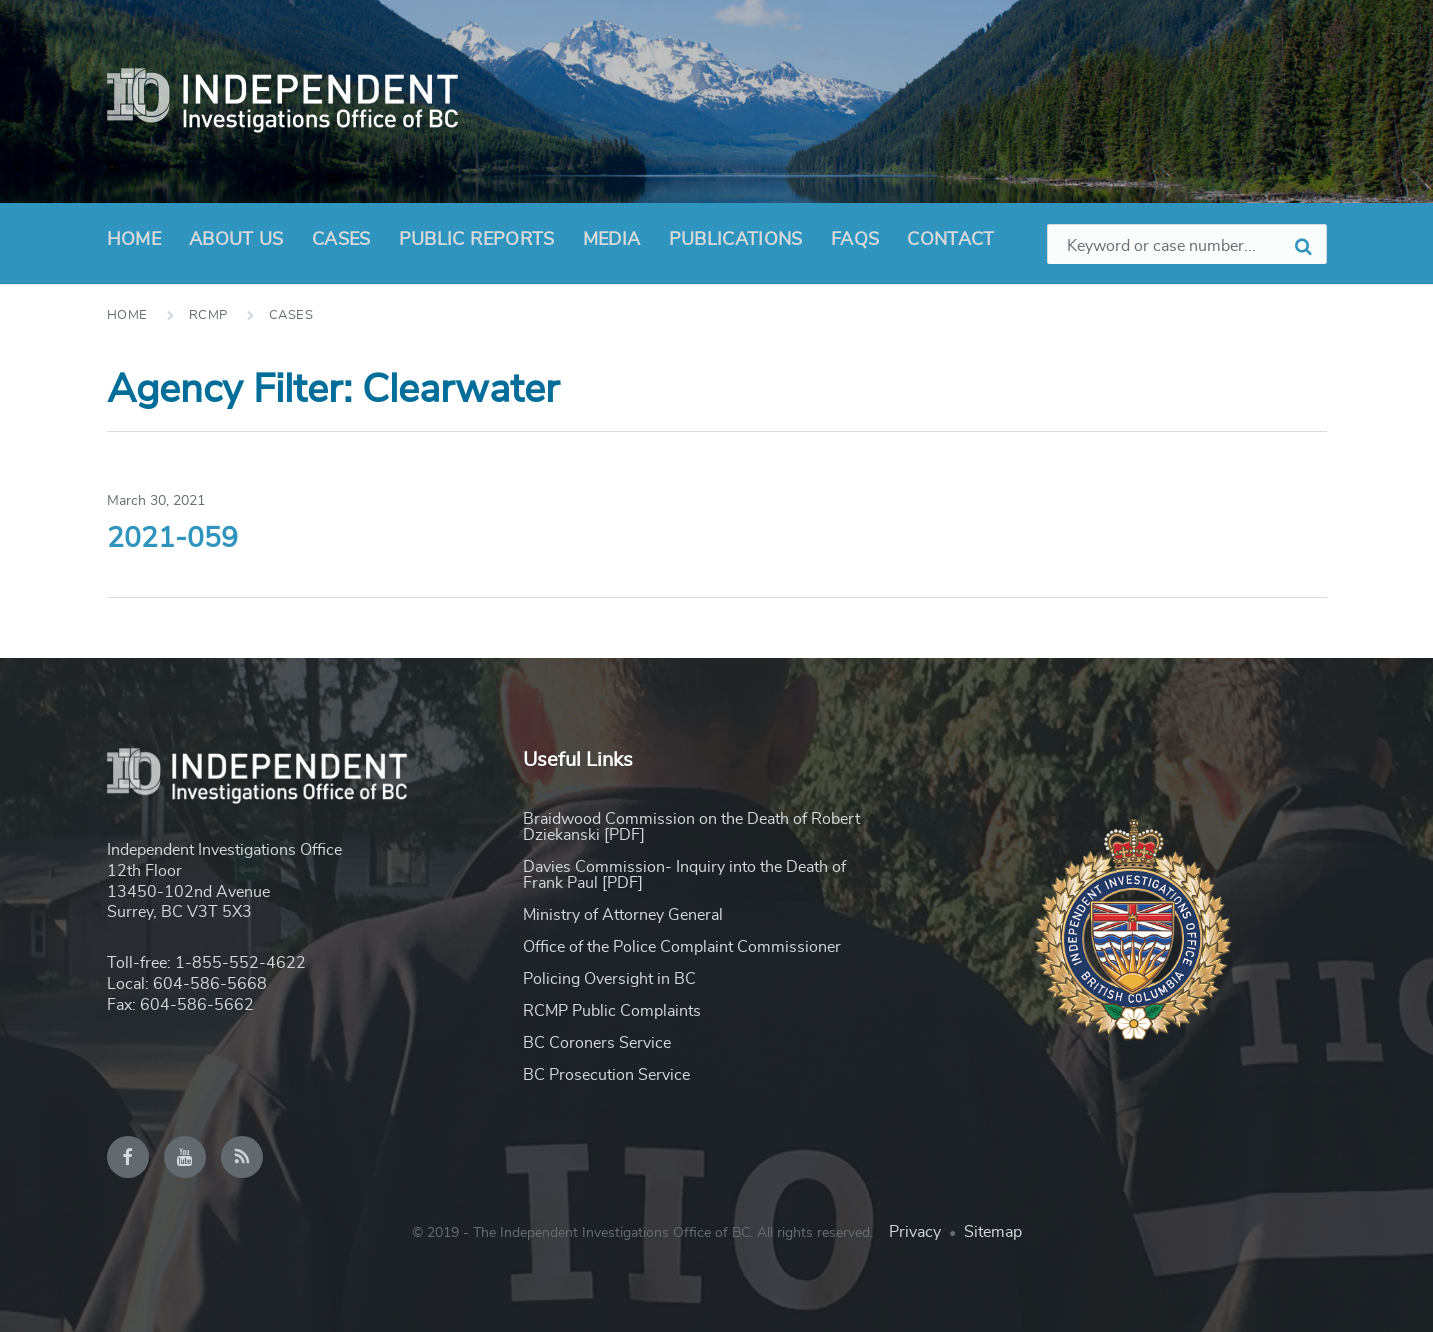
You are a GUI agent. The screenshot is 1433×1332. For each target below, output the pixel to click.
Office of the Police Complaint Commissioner (682, 947)
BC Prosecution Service (606, 1075)
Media (612, 240)
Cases (341, 240)
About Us (236, 246)
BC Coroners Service (597, 1043)
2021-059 (172, 539)
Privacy (915, 1232)
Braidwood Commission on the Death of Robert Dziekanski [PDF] (691, 827)
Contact (951, 240)
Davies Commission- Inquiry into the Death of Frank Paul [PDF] (684, 875)
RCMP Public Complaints (612, 1011)
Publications (736, 240)
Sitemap (993, 1232)
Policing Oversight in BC (609, 979)
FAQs (855, 240)
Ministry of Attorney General (623, 915)
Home (134, 240)
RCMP (208, 315)
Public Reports (477, 240)
